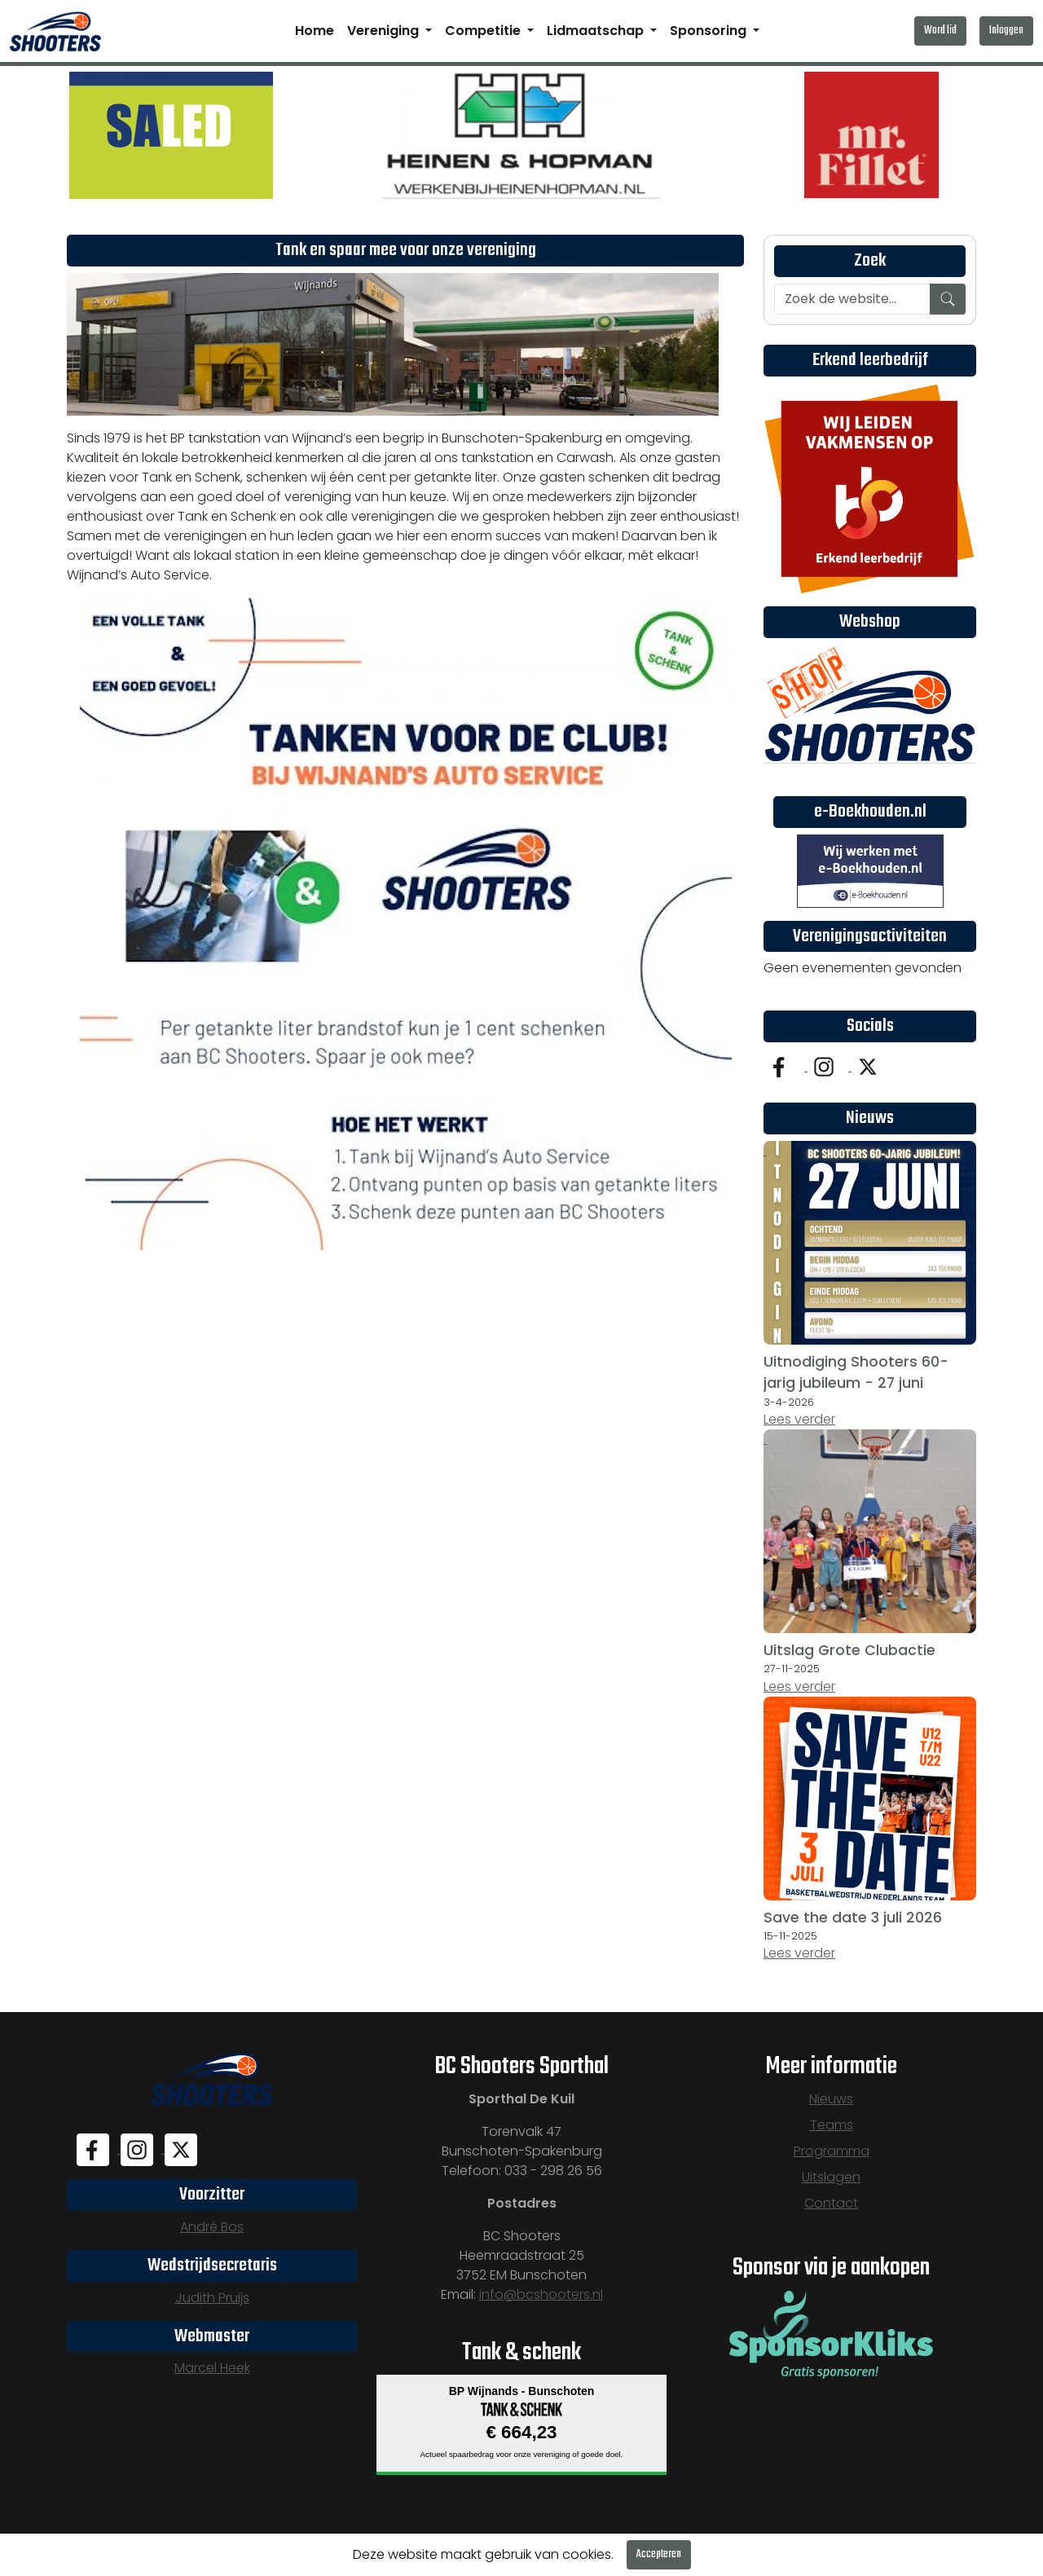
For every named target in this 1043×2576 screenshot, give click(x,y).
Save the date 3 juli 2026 (853, 1917)
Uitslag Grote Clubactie (849, 1650)
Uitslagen (831, 2177)
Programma (831, 2151)
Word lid (940, 30)
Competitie (484, 30)
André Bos (212, 2226)
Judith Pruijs (212, 2297)
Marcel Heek (212, 2367)
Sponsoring (710, 30)
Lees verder (799, 1419)
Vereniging (384, 30)
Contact (831, 2203)
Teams (831, 2125)
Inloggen (1006, 30)
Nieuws (831, 2098)
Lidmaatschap (597, 30)
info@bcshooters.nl (541, 2294)
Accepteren (658, 2554)
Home (314, 30)
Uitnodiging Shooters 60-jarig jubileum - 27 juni (856, 1372)
